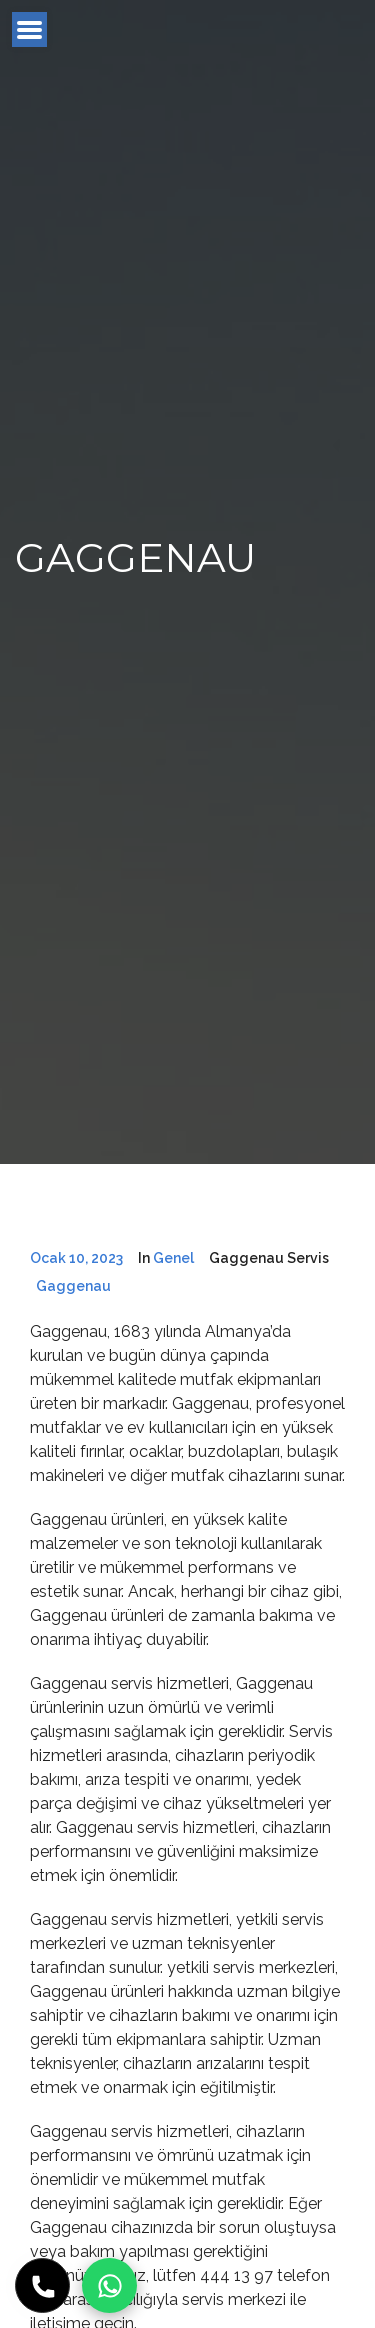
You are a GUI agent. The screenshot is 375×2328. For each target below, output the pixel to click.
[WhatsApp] (109, 2285)
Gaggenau (73, 1286)
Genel (173, 1258)
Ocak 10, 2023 (76, 1258)
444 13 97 (236, 2275)
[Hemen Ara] (42, 2285)
